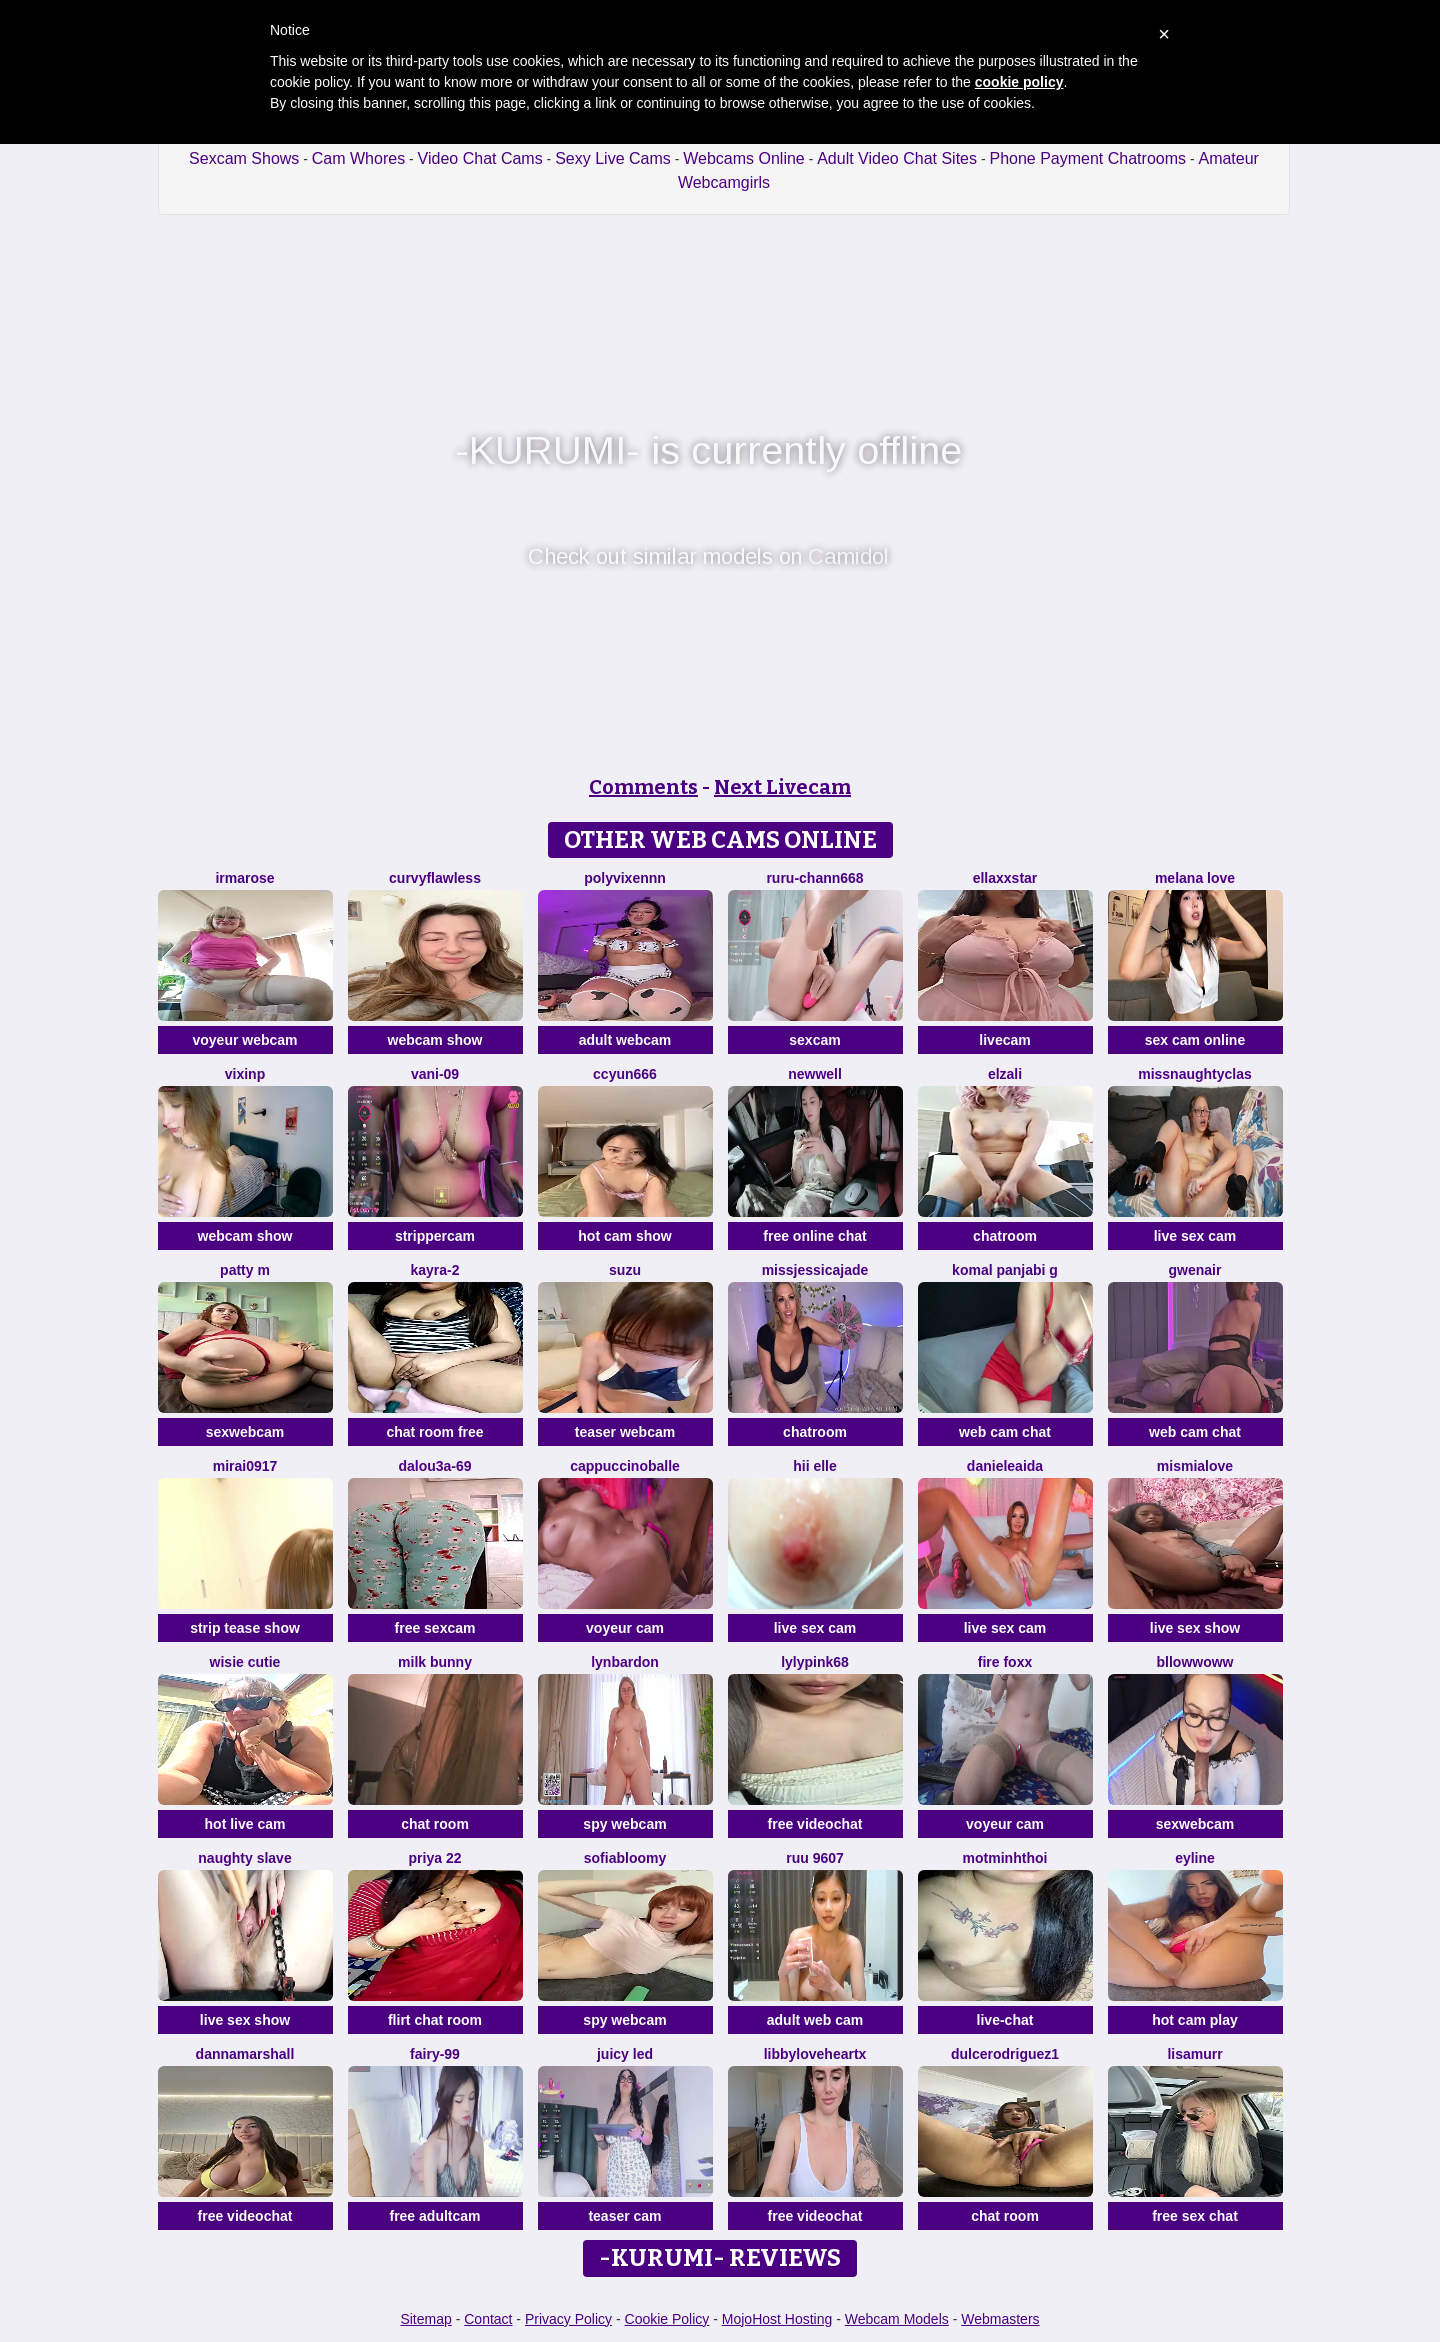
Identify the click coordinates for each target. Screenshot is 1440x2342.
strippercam (435, 1236)
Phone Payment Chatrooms (1087, 158)
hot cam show (624, 1236)
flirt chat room (435, 2020)
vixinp (245, 1074)
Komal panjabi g (1005, 1270)
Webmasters (1000, 2319)
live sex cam (1195, 1236)
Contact (488, 2319)
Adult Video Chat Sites (897, 158)
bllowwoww (1195, 1662)
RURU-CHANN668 (814, 878)
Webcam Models (897, 2319)
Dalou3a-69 (434, 1466)
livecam (1004, 1040)
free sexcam (435, 1628)
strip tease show (245, 1628)
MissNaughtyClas (1195, 1074)
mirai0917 (245, 1466)
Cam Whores (358, 158)
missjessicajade (815, 1270)
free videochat (815, 1824)
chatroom (1005, 1236)
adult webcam (625, 1040)
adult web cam (815, 2020)
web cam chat (1005, 1432)
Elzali (1005, 1074)
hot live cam (245, 1824)
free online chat (814, 1236)
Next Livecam (782, 787)
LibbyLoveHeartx (815, 2054)
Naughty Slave (244, 1858)
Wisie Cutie (245, 1662)
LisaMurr (1194, 2054)
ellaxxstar (1005, 878)
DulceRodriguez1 (1005, 2054)
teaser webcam (625, 1432)
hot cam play (1195, 2020)
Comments (643, 787)
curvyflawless (435, 878)
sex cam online (1195, 1040)
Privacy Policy (568, 2319)
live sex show (1195, 1628)
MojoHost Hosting (777, 2319)
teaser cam (624, 2216)
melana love (1195, 878)
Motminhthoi (1005, 1858)
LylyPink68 (815, 1662)
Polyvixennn (625, 878)
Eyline (1195, 1858)
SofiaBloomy (625, 1858)
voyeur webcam (244, 1040)
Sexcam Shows (244, 158)
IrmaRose (244, 878)
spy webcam (624, 1824)
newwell (815, 1074)
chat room (435, 1824)
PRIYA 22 (435, 1858)
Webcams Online (744, 158)
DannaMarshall (245, 2054)
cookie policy (1019, 82)
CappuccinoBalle (625, 1466)
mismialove (1195, 1466)
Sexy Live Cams (613, 158)
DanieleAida (1005, 1466)
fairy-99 (435, 2054)
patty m (245, 1270)
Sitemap (425, 2319)
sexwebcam (245, 1432)
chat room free (434, 1432)
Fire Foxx (1005, 1662)
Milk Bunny (435, 1662)
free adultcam (434, 2216)
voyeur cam (625, 1628)
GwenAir (1195, 1270)
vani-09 (435, 1074)
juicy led (625, 2054)
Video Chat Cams (480, 158)
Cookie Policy (667, 2319)
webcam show (435, 1040)
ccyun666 (625, 1074)
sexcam (814, 1040)
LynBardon (625, 1662)
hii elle (815, 1466)
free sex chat (1195, 2216)
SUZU (625, 1270)
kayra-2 (434, 1270)
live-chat (1005, 2020)
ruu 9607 (815, 1858)
